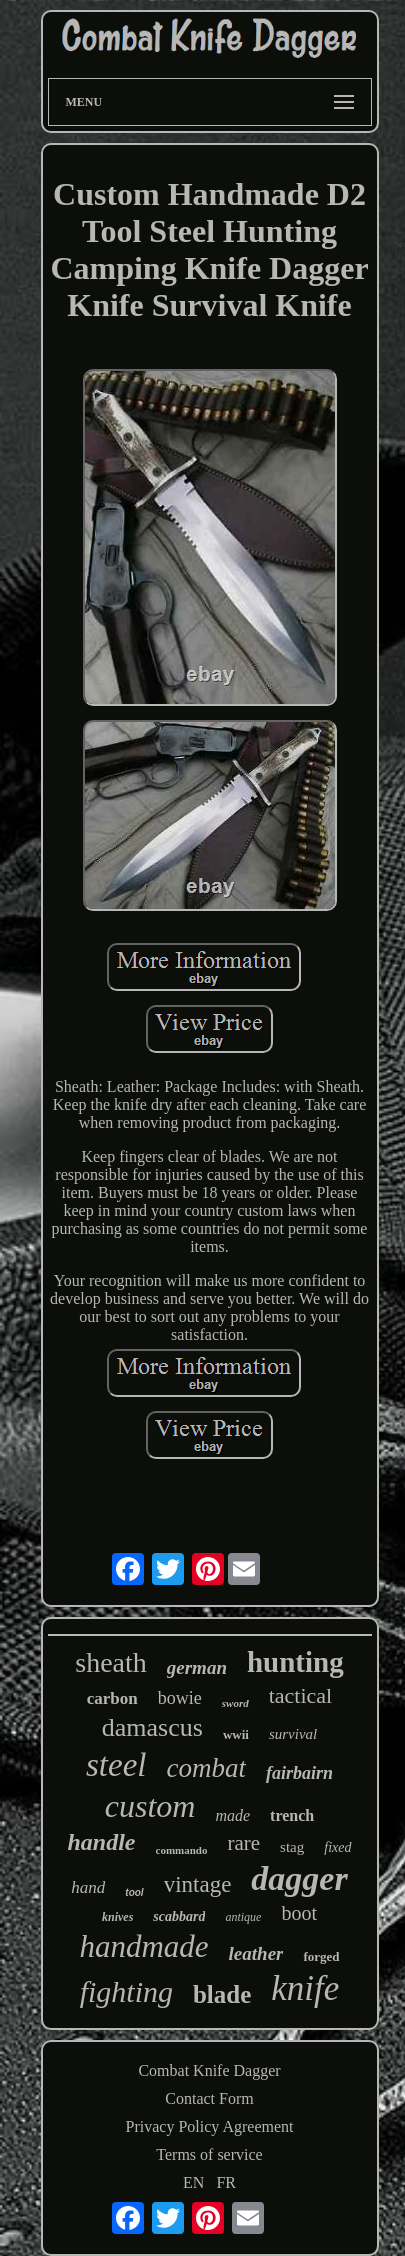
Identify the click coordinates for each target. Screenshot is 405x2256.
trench (292, 1815)
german (197, 1667)
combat (205, 1768)
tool (134, 1892)
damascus (152, 1727)
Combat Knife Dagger (209, 2070)
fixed (337, 1847)
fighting (126, 1991)
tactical (301, 1695)
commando (182, 1850)
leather (256, 1953)
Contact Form (209, 2098)
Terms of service (209, 2154)
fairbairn (299, 1773)
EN (193, 2182)
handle (102, 1842)
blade (222, 1994)
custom (150, 1806)
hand (88, 1887)
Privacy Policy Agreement (210, 2126)
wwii (236, 1734)
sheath (111, 1662)
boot (299, 1913)
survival (293, 1734)
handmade (143, 1946)
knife (305, 1988)
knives (117, 1917)
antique (243, 1917)
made (232, 1815)
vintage (198, 1884)
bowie (180, 1698)
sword (235, 1703)
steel (116, 1765)
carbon (112, 1698)
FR (226, 2182)
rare (243, 1843)
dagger (299, 1878)
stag (292, 1847)
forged (321, 1956)
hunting (295, 1662)
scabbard (179, 1916)
